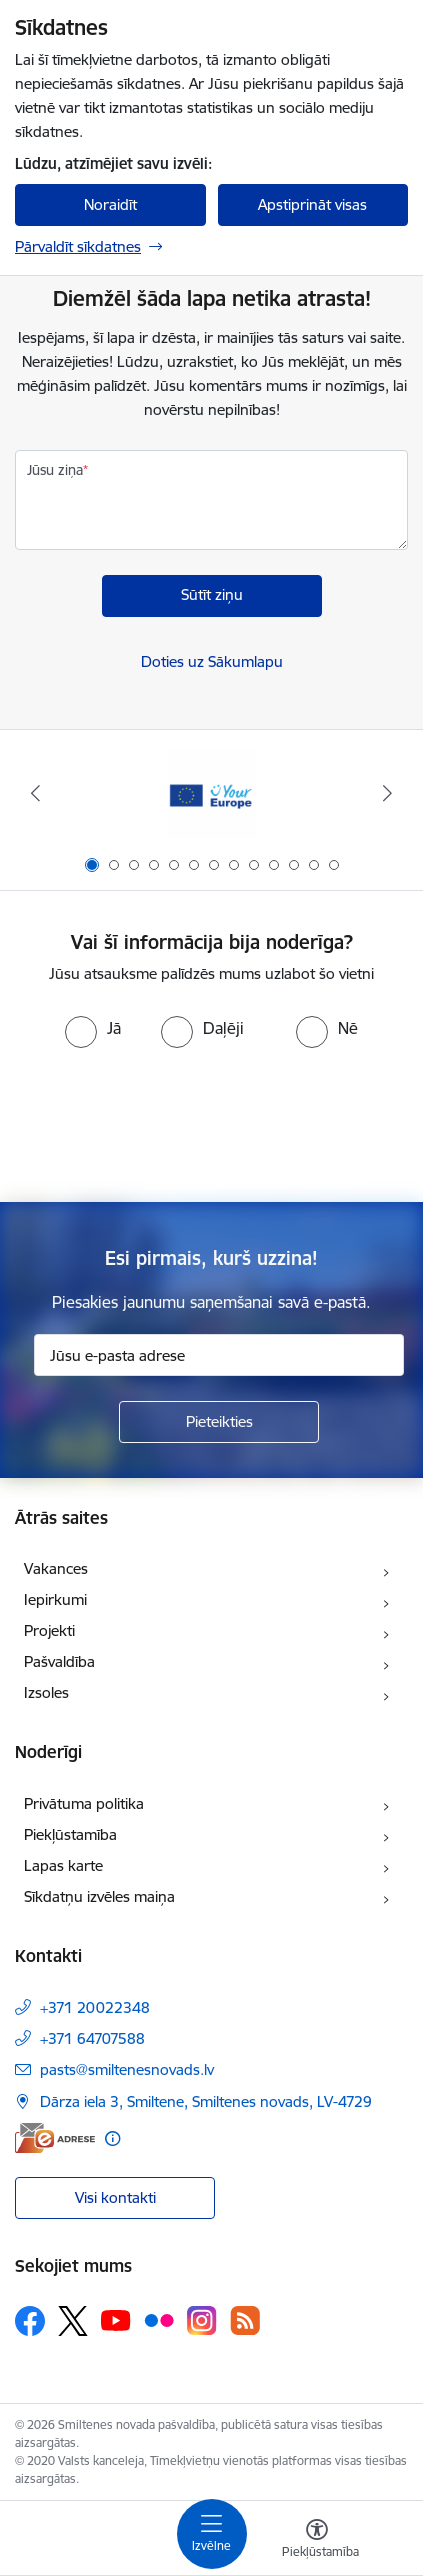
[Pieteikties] (219, 1422)
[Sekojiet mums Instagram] (202, 2320)
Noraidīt (110, 204)
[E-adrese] (55, 2138)
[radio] (93, 1028)
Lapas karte (63, 1865)
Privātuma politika (84, 1803)
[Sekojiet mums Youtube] (116, 2320)
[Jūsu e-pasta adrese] (219, 1355)
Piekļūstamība (70, 1834)
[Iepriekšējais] (35, 793)
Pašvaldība (59, 1661)
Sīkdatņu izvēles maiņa (99, 1896)
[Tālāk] (387, 793)
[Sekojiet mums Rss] (245, 2320)
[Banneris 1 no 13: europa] (212, 793)
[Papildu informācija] (112, 2138)
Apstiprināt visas (312, 204)
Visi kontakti (115, 2197)
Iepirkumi (55, 1599)
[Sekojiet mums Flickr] (159, 2320)
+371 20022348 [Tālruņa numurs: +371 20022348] (95, 2007)
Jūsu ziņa (55, 470)
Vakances (56, 1568)
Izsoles (46, 1692)
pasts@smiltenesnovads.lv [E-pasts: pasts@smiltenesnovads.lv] (127, 2069)
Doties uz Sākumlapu (212, 661)
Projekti (49, 1630)
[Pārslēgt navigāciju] (212, 2534)
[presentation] (212, 1123)
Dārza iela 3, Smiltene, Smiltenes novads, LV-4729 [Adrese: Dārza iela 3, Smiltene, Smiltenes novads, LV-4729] (206, 2101)
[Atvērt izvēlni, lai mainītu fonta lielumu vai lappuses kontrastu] (317, 2541)
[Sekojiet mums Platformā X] (73, 2321)
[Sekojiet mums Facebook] (30, 2321)
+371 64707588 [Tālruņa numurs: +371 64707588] (92, 2038)
